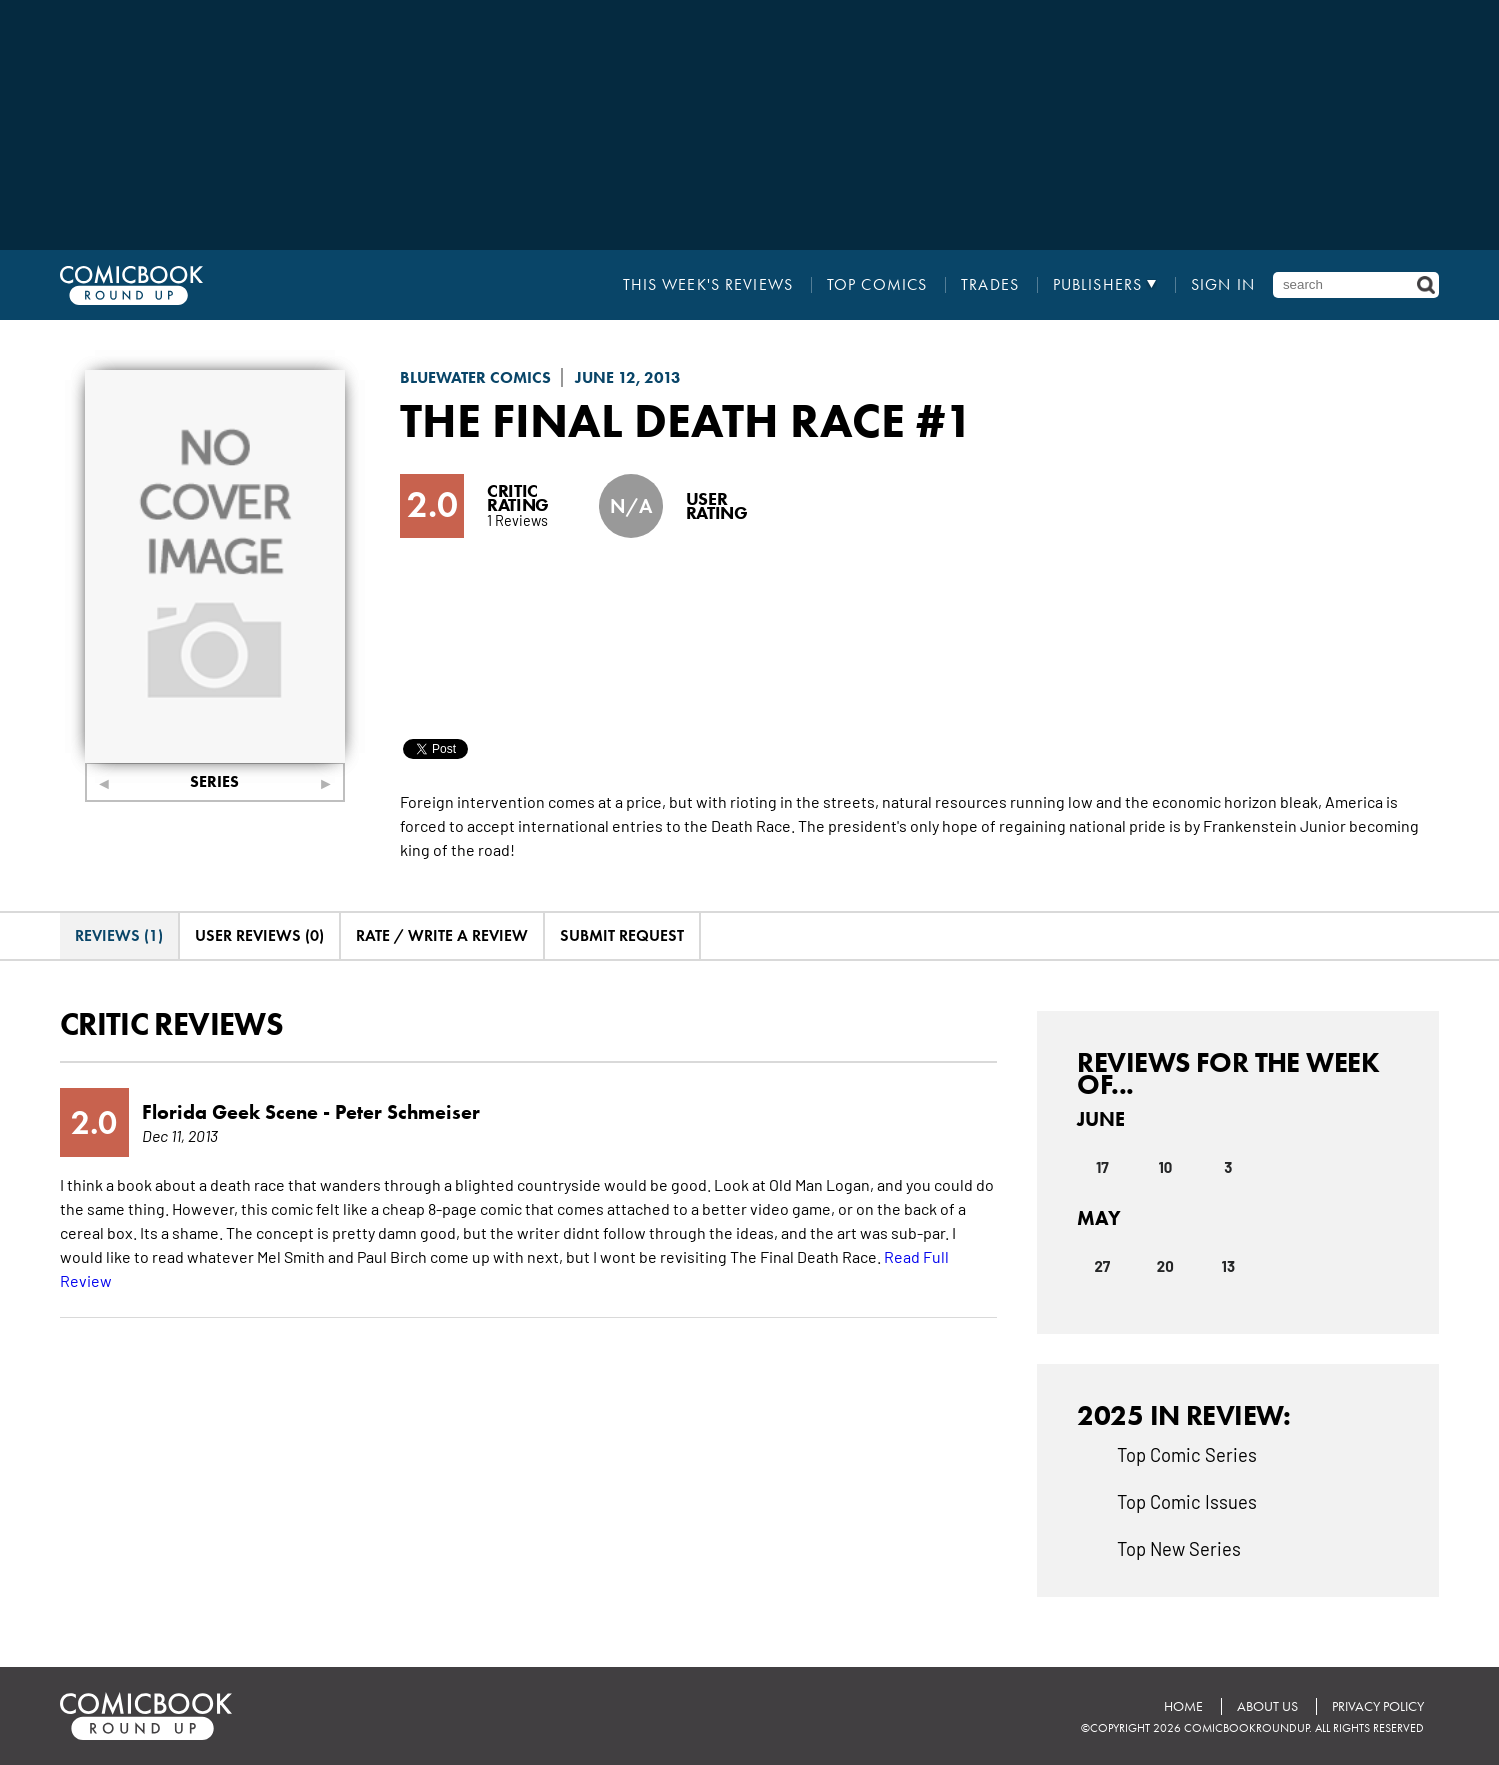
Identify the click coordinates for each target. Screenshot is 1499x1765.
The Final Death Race (652, 420)
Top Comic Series (1187, 1454)
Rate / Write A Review (442, 935)
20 (1165, 1266)
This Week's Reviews (708, 285)
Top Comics (877, 285)
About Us (1267, 1706)
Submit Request (622, 935)
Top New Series (1179, 1548)
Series (214, 781)
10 (1165, 1167)
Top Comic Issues (1187, 1501)
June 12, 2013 (628, 377)
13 (1228, 1266)
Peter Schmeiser (407, 1112)
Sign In (1223, 285)
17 (1102, 1167)
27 (1102, 1266)
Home (1183, 1706)
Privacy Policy (1378, 1706)
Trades (990, 285)
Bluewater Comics (475, 377)
